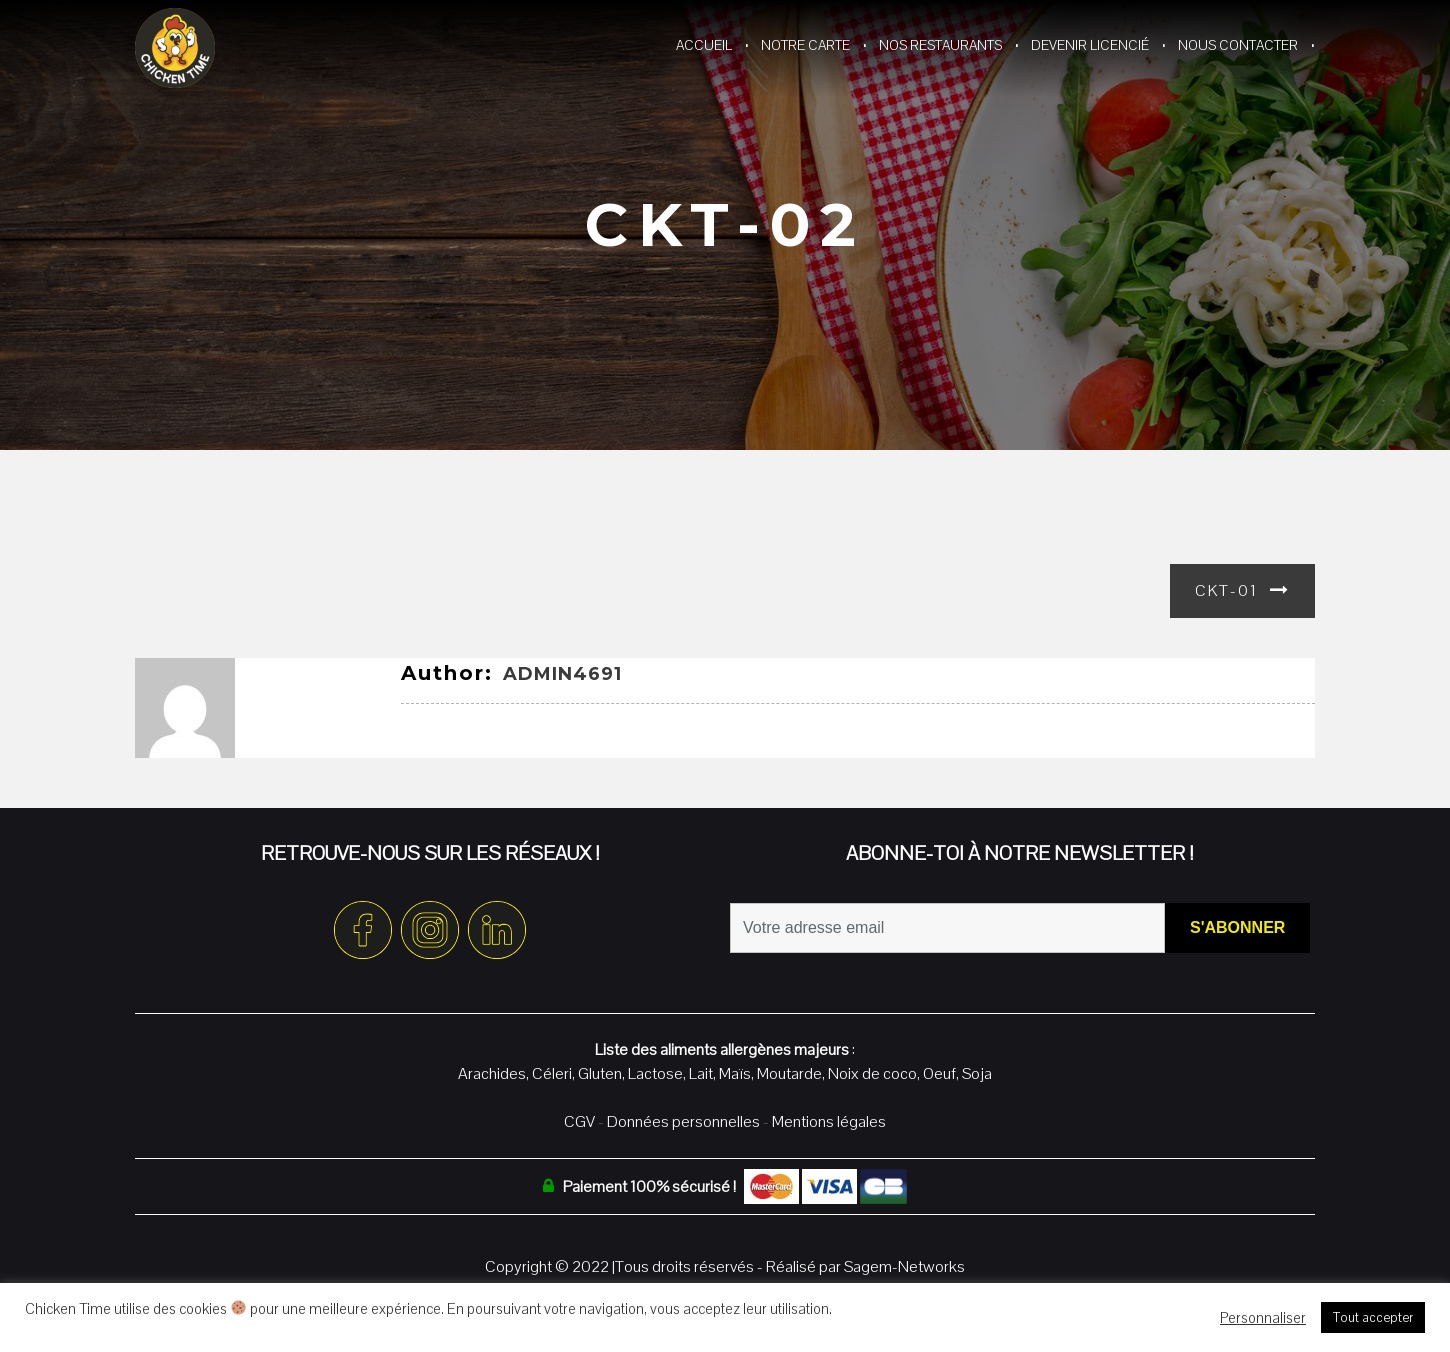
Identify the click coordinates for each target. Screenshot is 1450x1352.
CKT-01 (1226, 590)
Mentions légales (829, 1121)
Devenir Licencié (1090, 45)
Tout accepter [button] (1373, 1317)
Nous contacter (1238, 45)
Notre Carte (805, 45)
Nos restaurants (940, 45)
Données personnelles (683, 1121)
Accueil (704, 45)
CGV (579, 1121)
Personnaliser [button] (1263, 1318)
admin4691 (562, 674)
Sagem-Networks (904, 1266)
